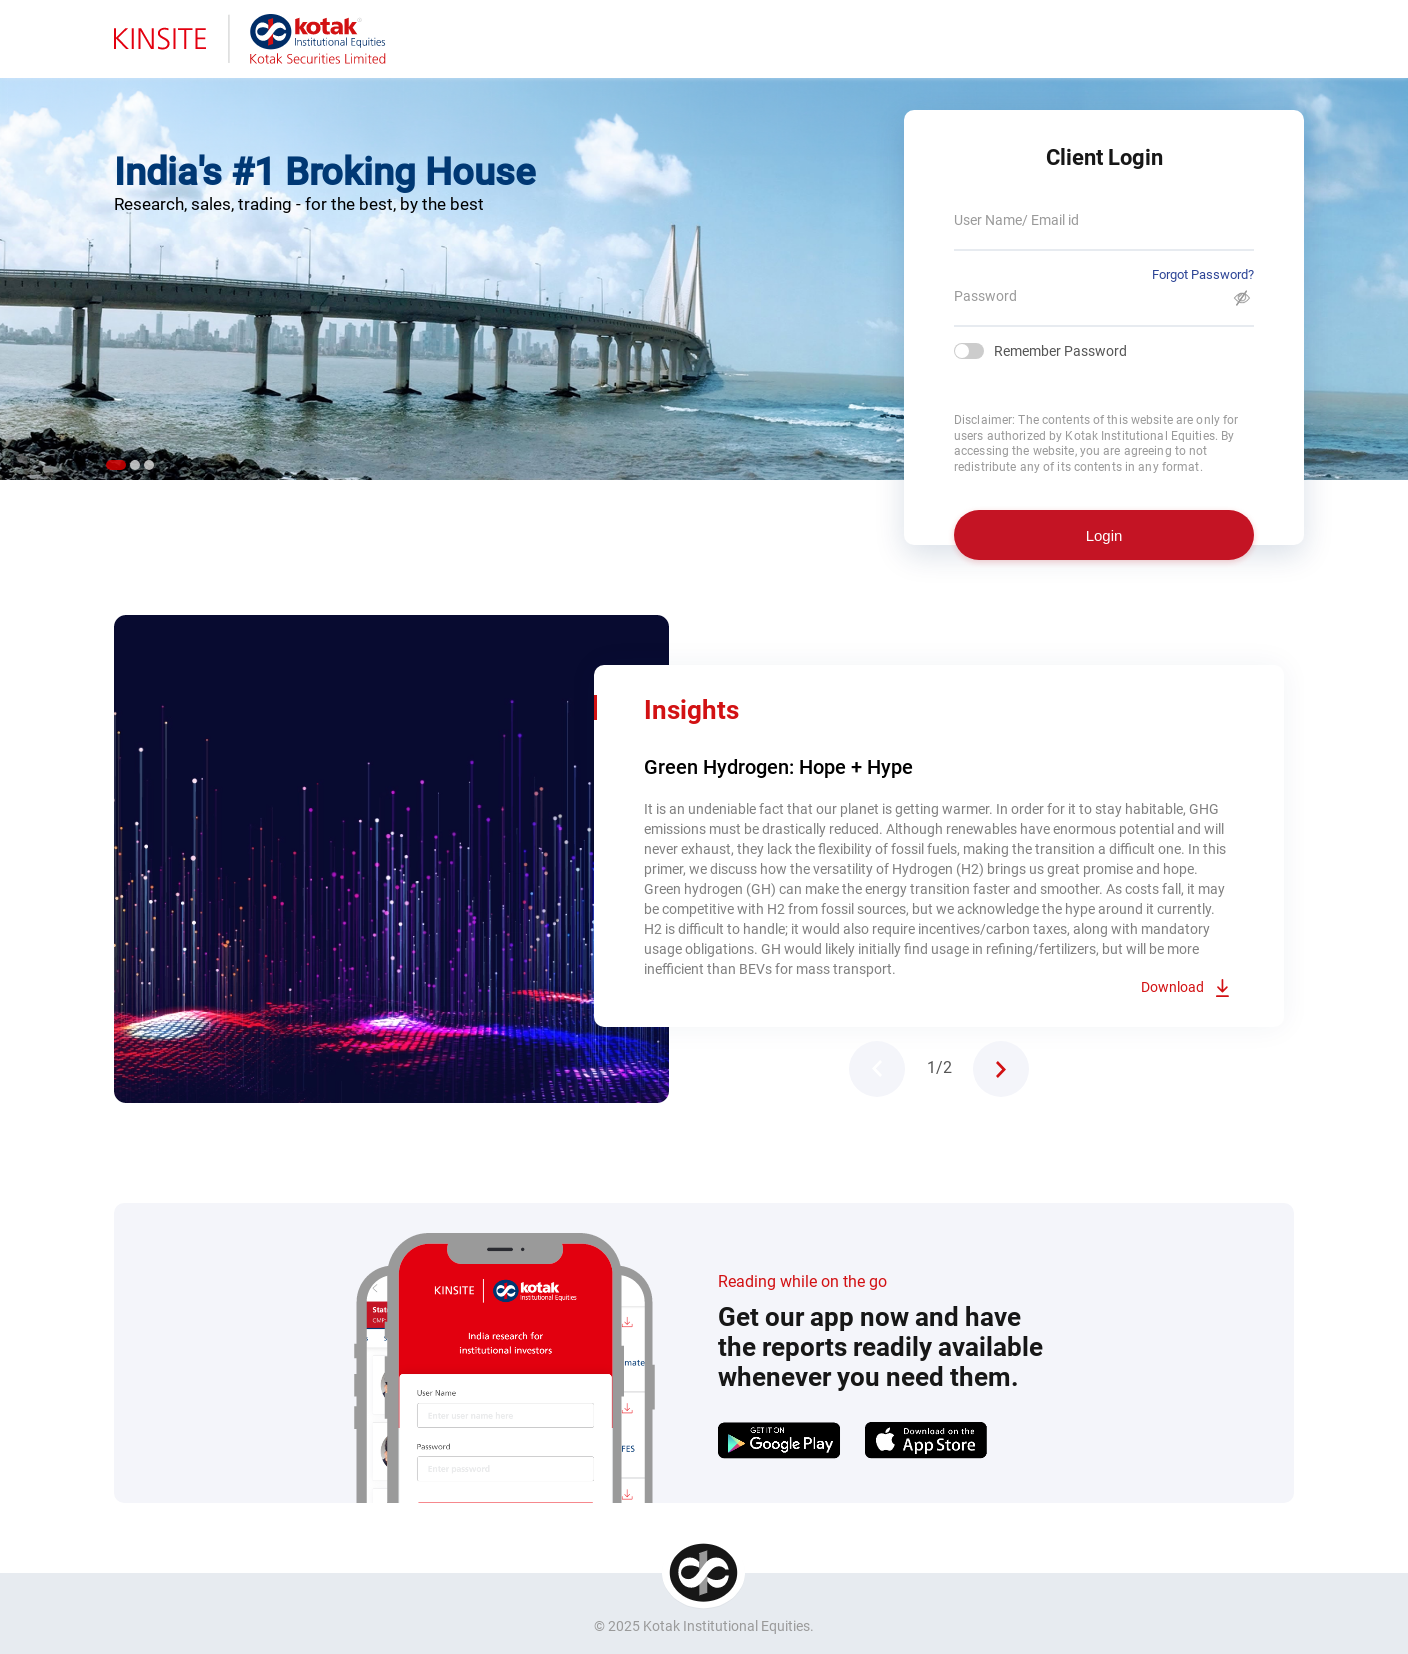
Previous (877, 1069)
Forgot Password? (1203, 274)
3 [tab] (149, 465)
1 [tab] (116, 465)
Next (1001, 1069)
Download (1172, 987)
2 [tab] (135, 465)
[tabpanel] (704, 270)
